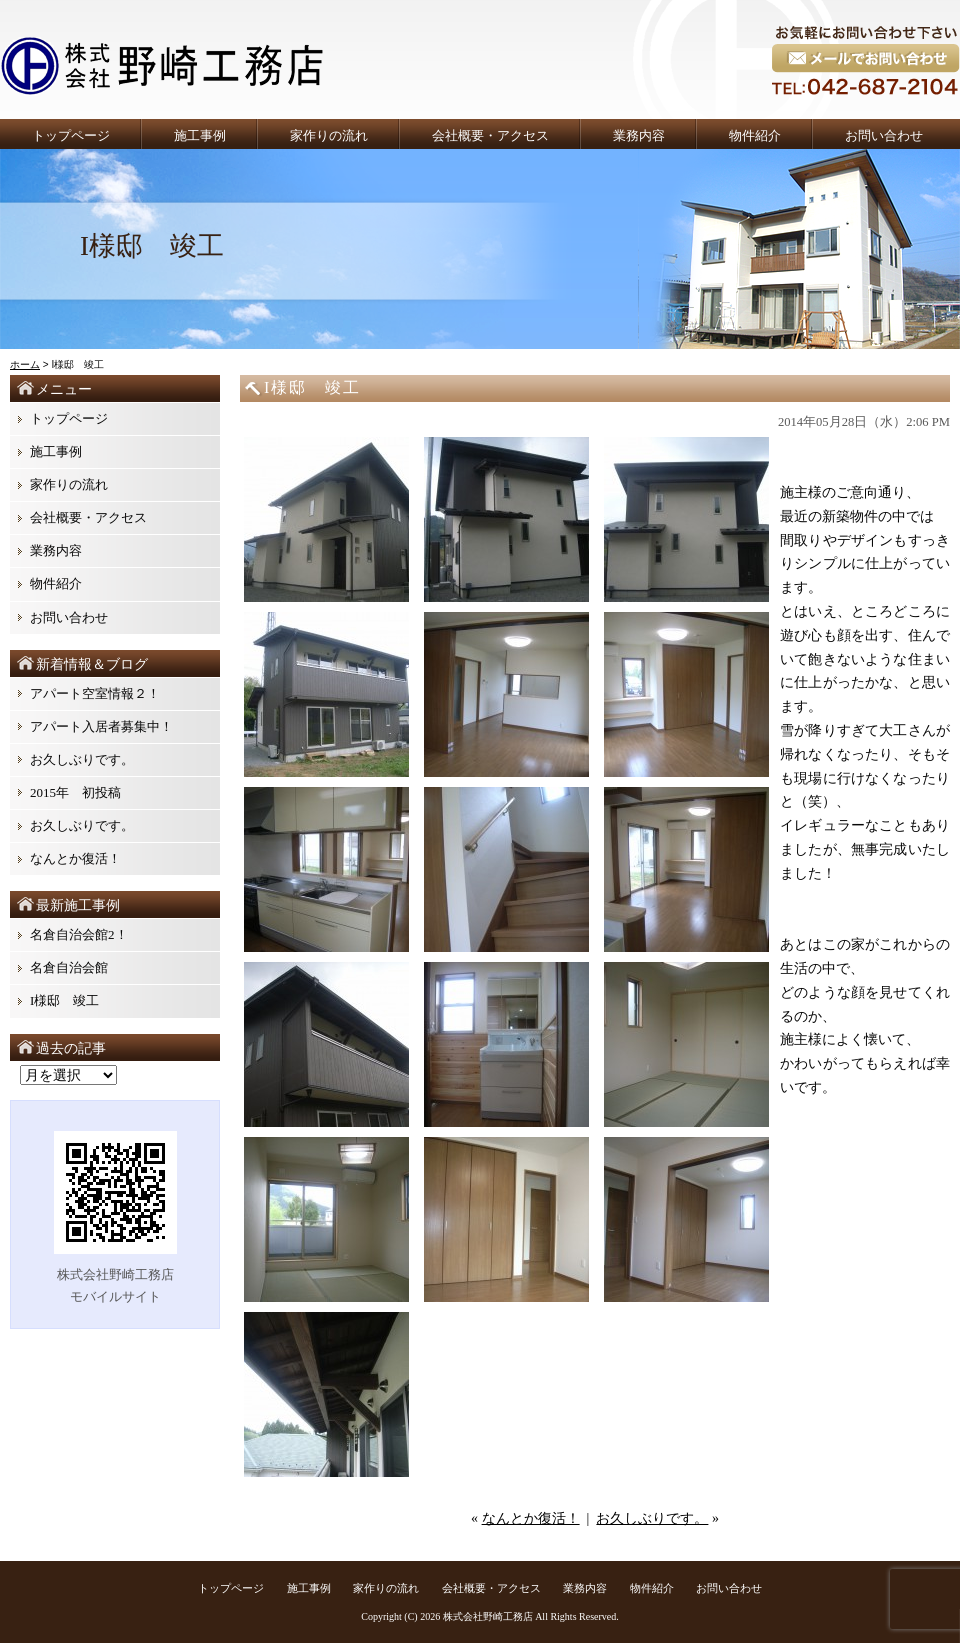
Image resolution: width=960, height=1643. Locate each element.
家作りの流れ (329, 135)
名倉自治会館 (69, 967)
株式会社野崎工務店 (488, 1616)
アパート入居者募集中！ (101, 726)
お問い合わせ (884, 135)
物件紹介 (755, 135)
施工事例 (200, 135)
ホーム (25, 364)
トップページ (71, 135)
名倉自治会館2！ (79, 934)
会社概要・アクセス (490, 135)
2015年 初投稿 (75, 792)
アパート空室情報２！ (95, 693)
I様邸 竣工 (71, 1000)
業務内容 (639, 135)
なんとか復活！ (531, 1518)
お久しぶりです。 (652, 1518)
